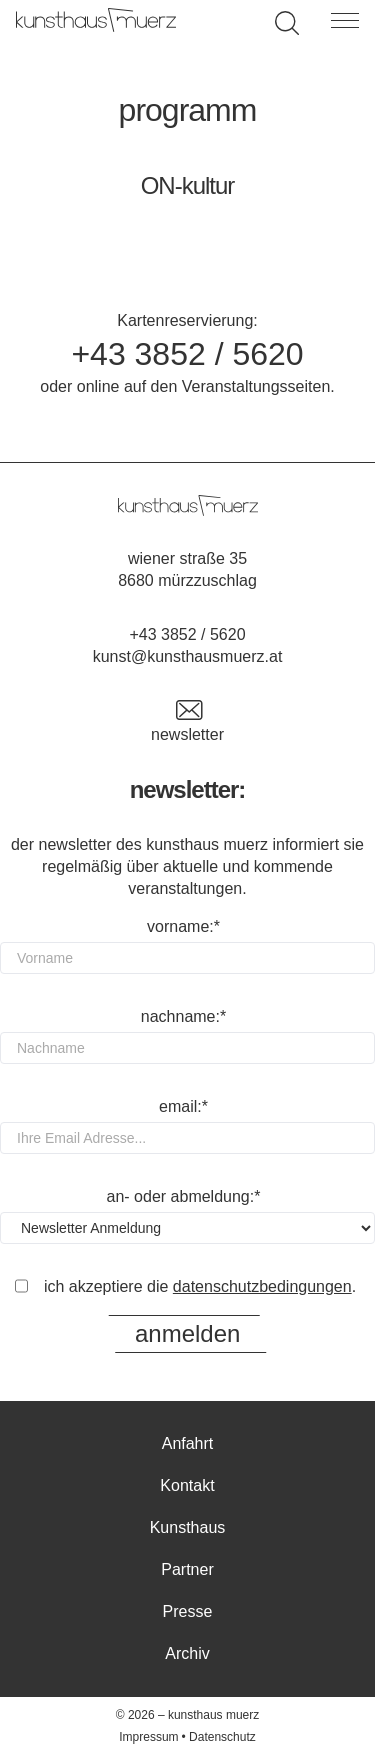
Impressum (148, 1737)
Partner (187, 1569)
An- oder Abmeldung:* (184, 1196)
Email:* (183, 1106)
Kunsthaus (188, 1527)
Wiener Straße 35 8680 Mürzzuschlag (187, 569)
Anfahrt (188, 1443)
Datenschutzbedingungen (262, 1286)
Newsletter (187, 721)
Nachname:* (183, 1016)
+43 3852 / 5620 (187, 354)
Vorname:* (183, 926)
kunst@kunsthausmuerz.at (188, 656)
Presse (188, 1611)
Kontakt (187, 1485)
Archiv (187, 1653)
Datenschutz (222, 1737)
